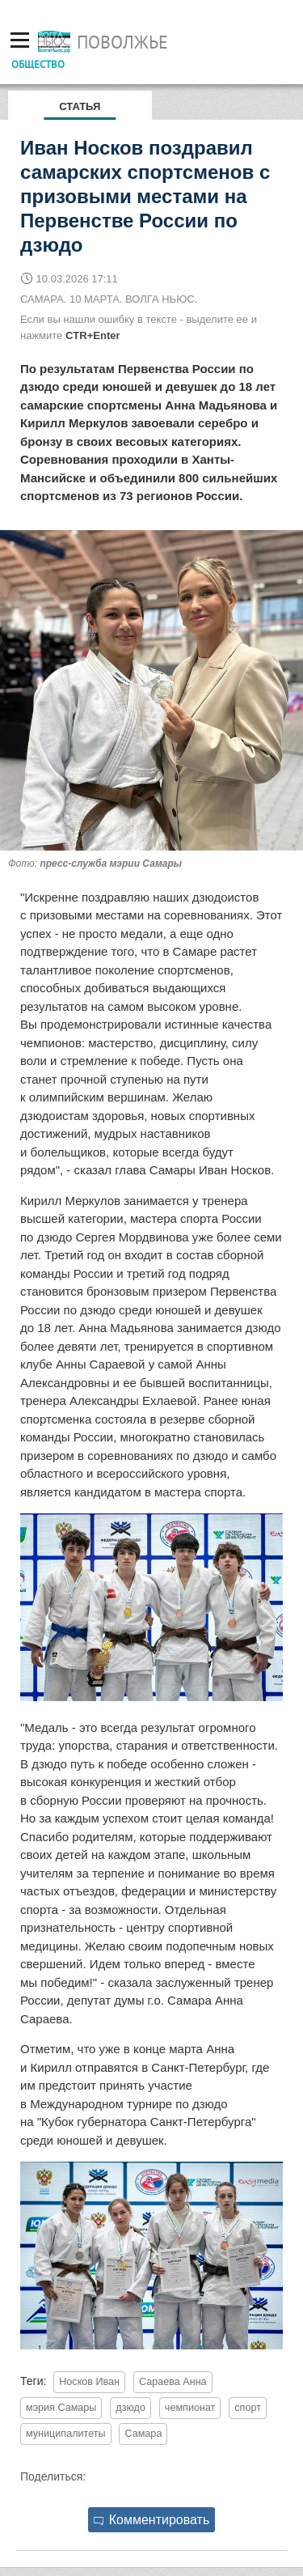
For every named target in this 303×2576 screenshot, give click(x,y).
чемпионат (190, 2407)
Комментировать (152, 2520)
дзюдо (130, 2407)
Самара (143, 2433)
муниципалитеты (66, 2433)
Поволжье (122, 42)
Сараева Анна (173, 2381)
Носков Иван (89, 2381)
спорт (247, 2407)
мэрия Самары (61, 2407)
